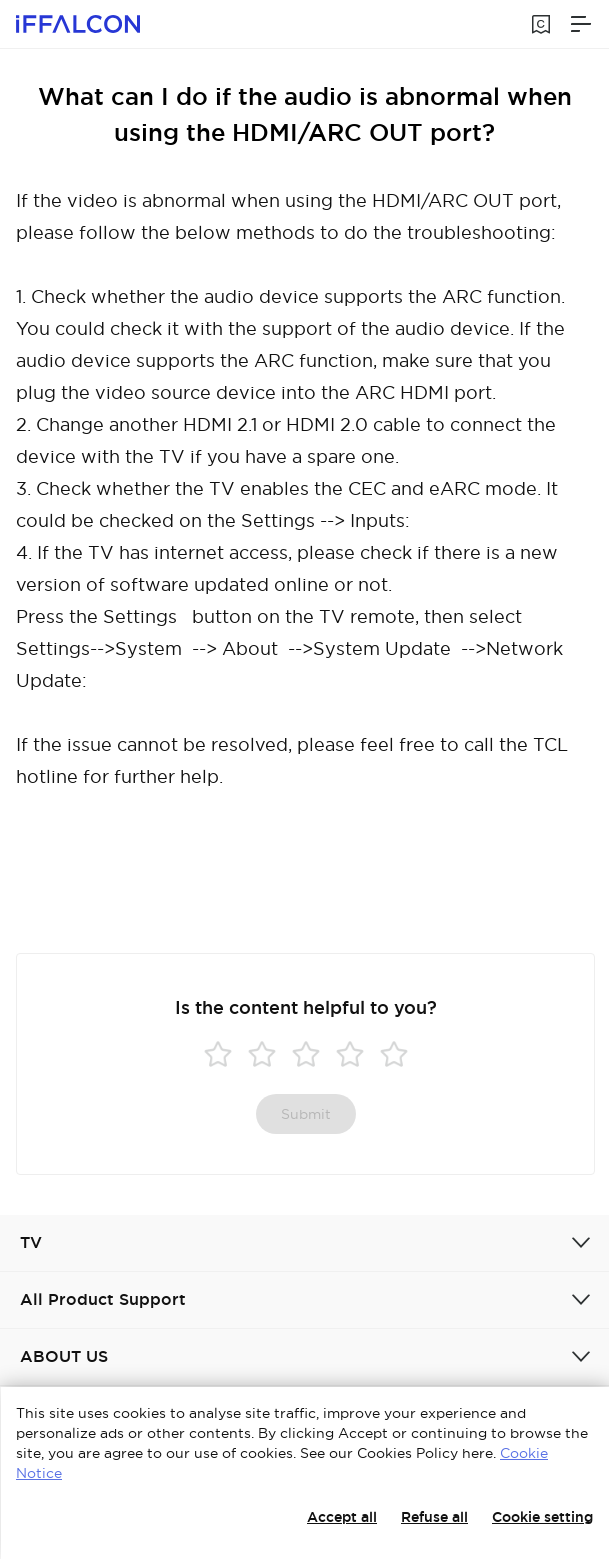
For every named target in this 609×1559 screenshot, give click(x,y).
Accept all (342, 1517)
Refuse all (434, 1517)
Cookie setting (542, 1517)
